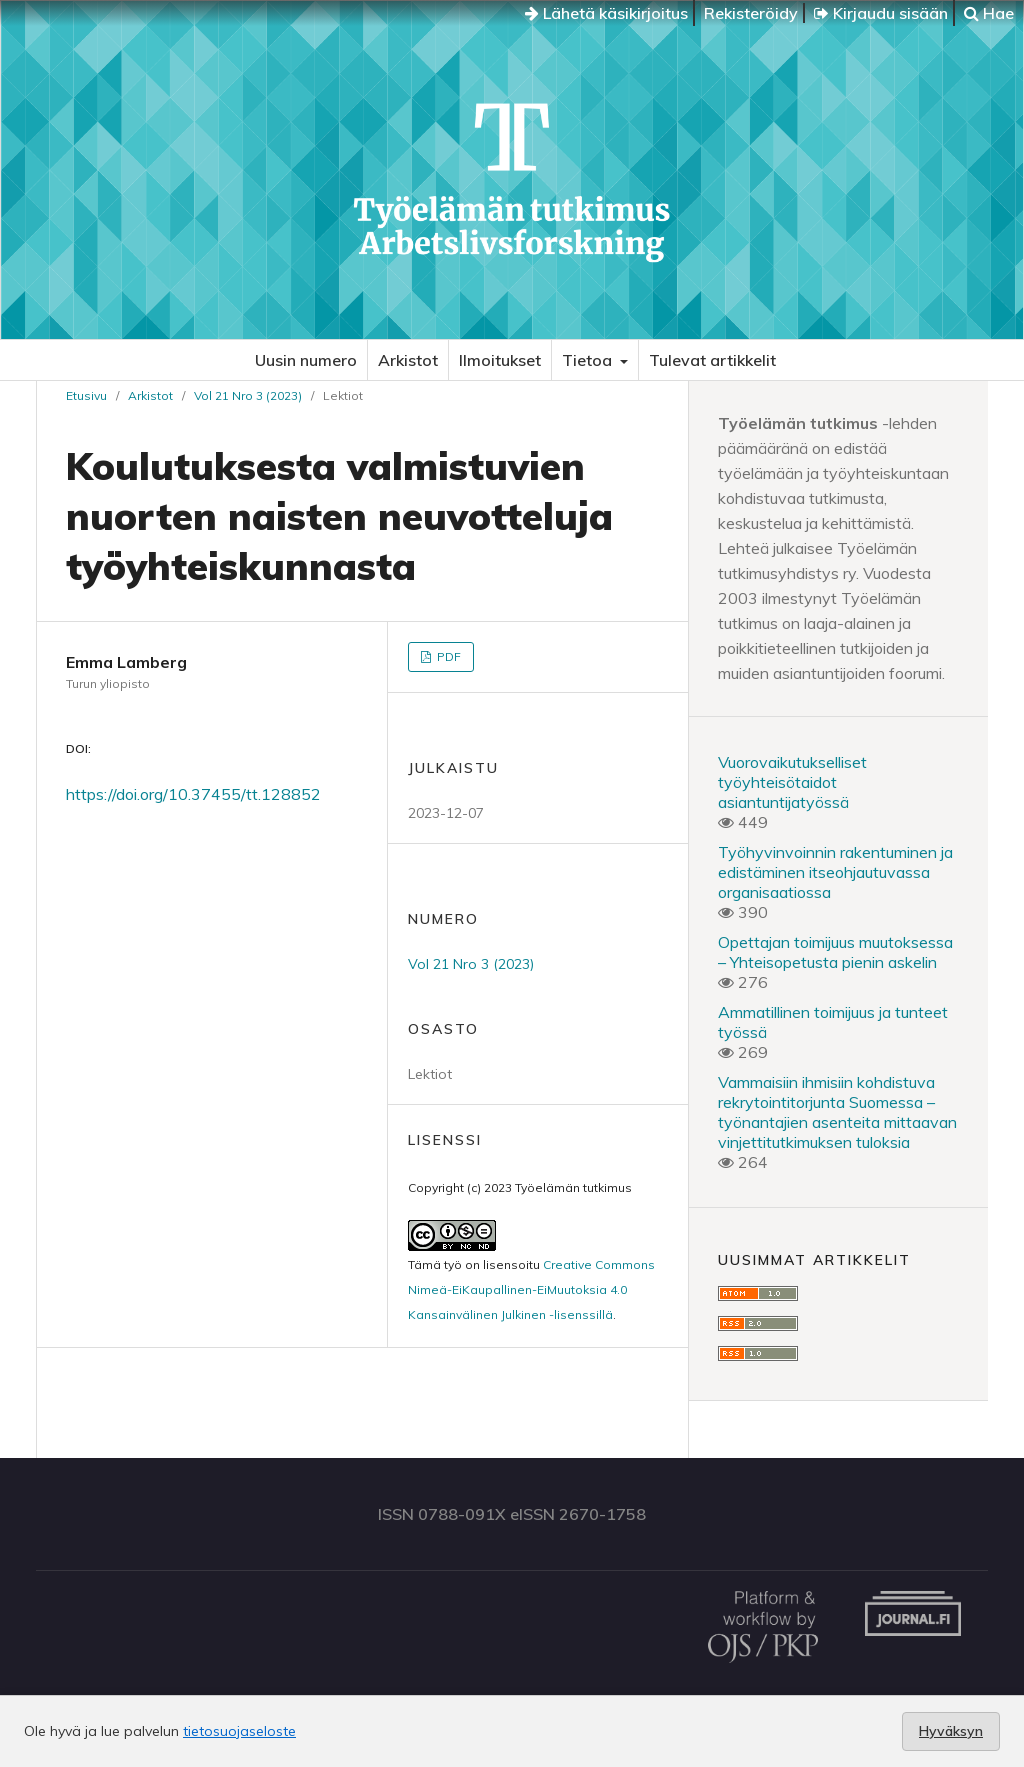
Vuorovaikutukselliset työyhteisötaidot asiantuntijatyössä (792, 782)
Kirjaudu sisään (881, 13)
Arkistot (408, 360)
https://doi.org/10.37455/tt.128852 (193, 794)
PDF (447, 656)
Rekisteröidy (751, 13)
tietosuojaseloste (239, 1731)
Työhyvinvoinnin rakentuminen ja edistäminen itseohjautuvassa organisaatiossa (835, 872)
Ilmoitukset (500, 360)
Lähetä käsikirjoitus (606, 13)
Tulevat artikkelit (712, 360)
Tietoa (589, 360)
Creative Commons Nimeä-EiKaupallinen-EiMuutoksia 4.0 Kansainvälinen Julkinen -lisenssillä (531, 1289)
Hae (989, 13)
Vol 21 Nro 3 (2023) (248, 395)
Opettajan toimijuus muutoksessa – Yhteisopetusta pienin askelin (835, 952)
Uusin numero (306, 360)
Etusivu (86, 395)
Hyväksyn (951, 1731)
